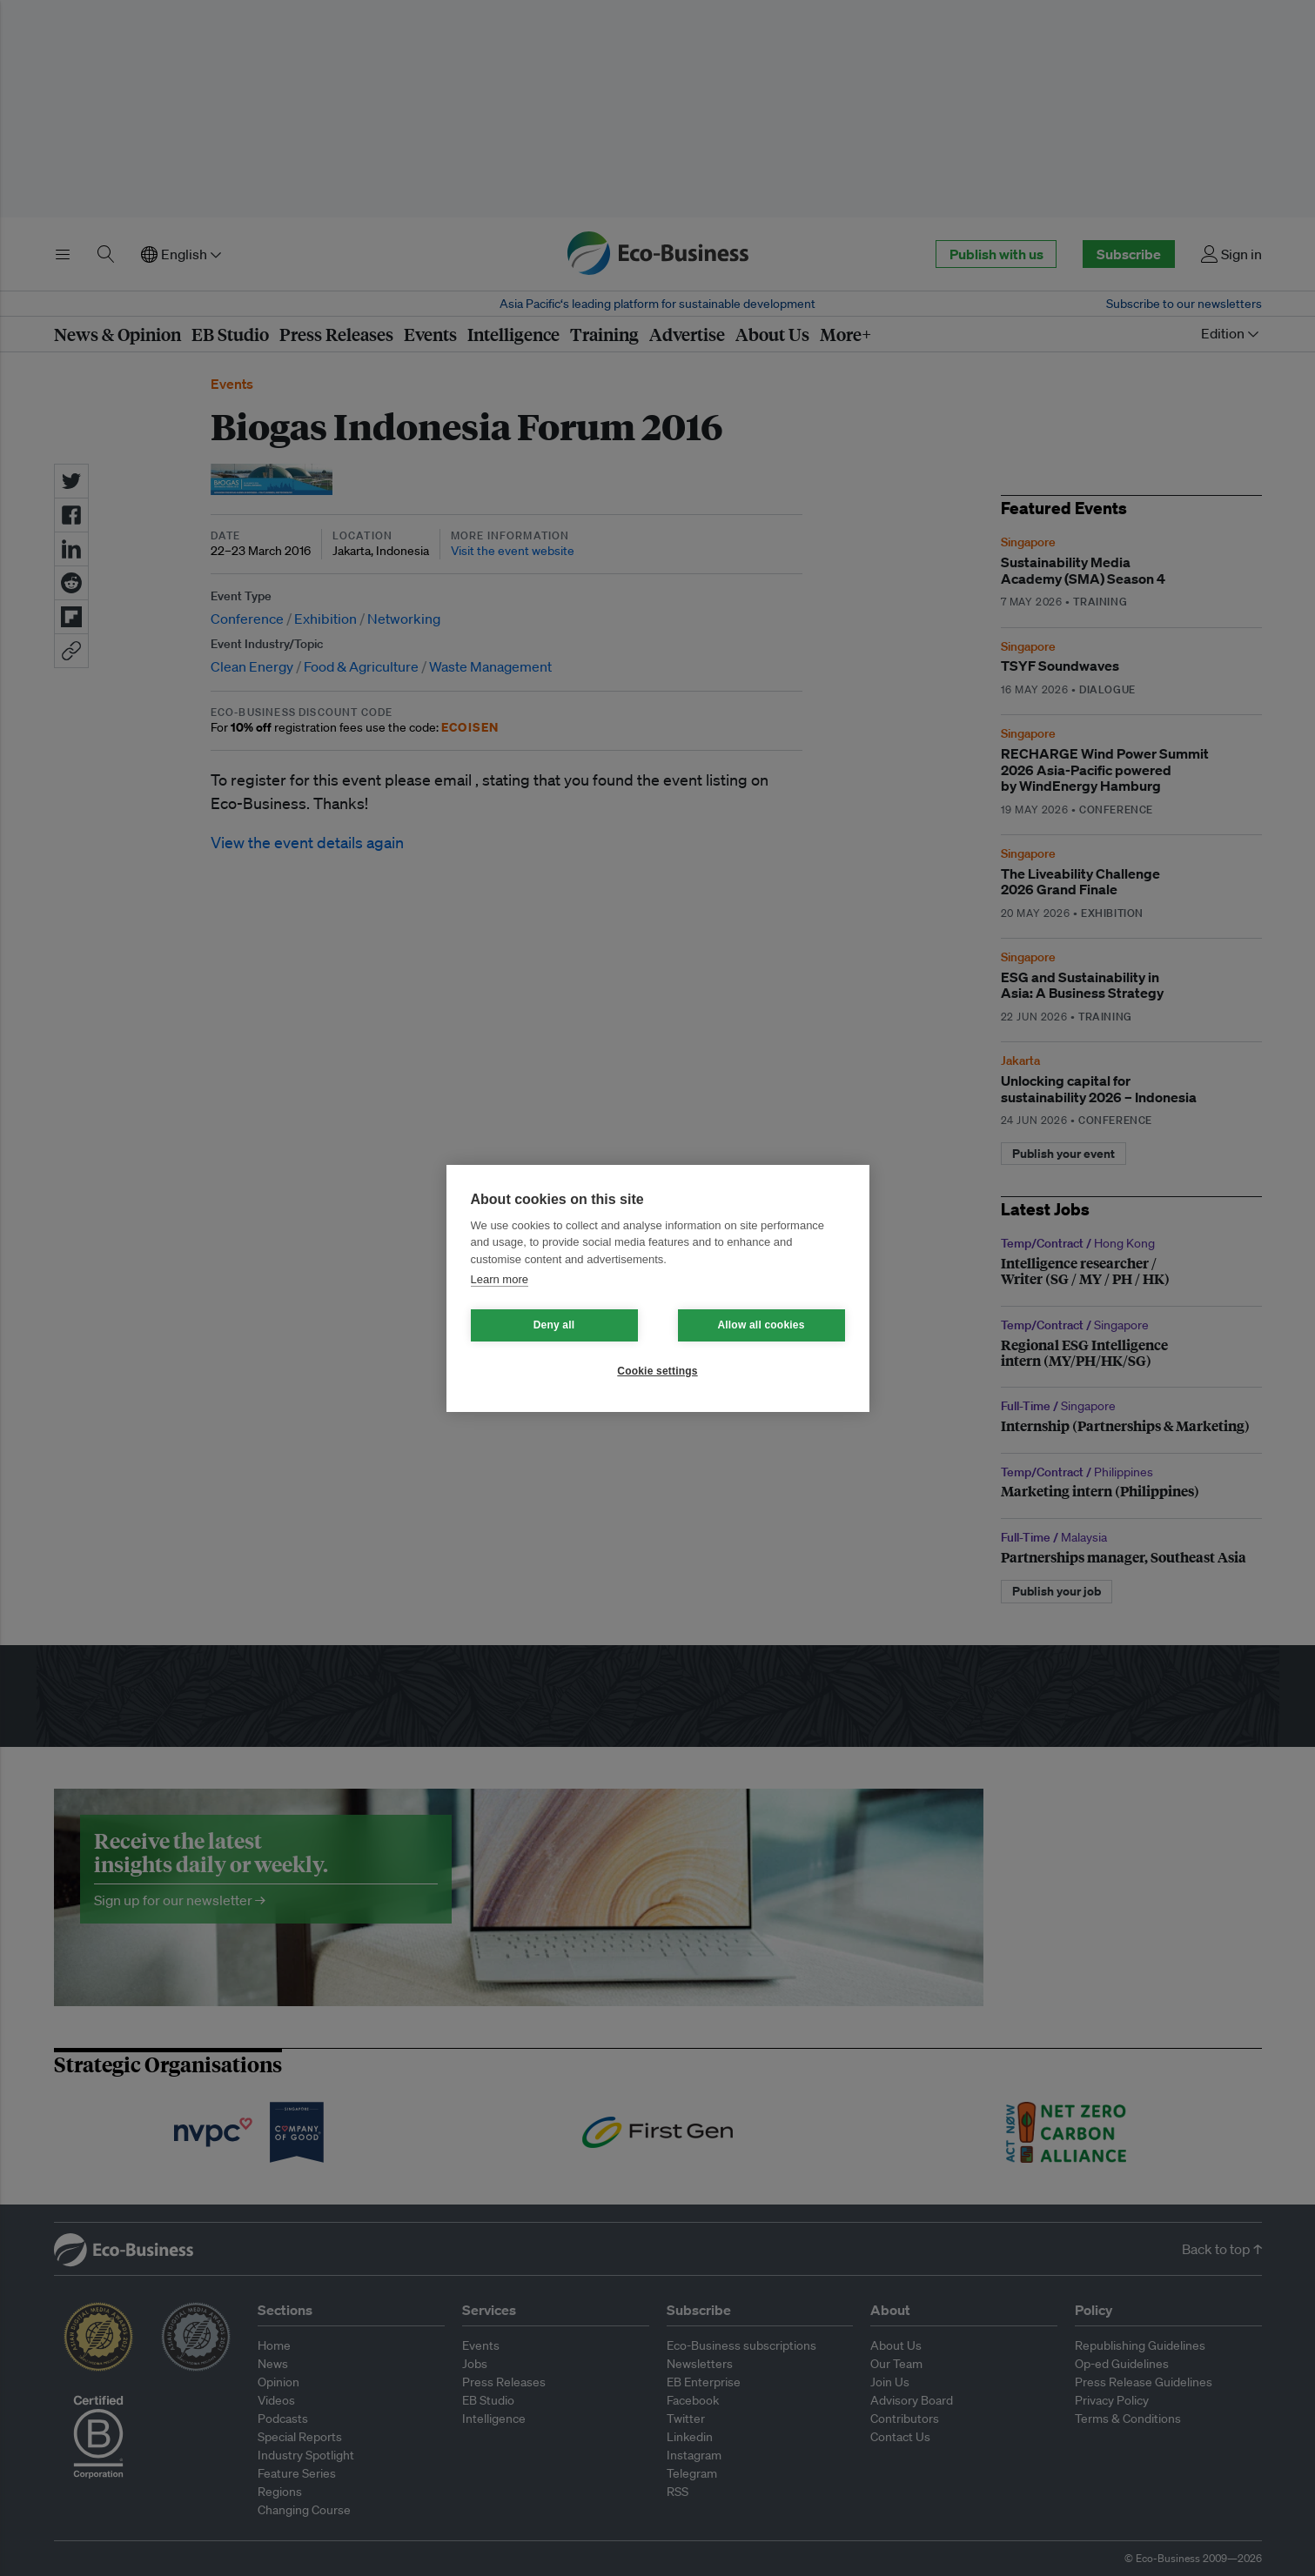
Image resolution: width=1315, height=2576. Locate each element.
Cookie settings (657, 1371)
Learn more (499, 1279)
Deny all (554, 1325)
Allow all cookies (760, 1325)
